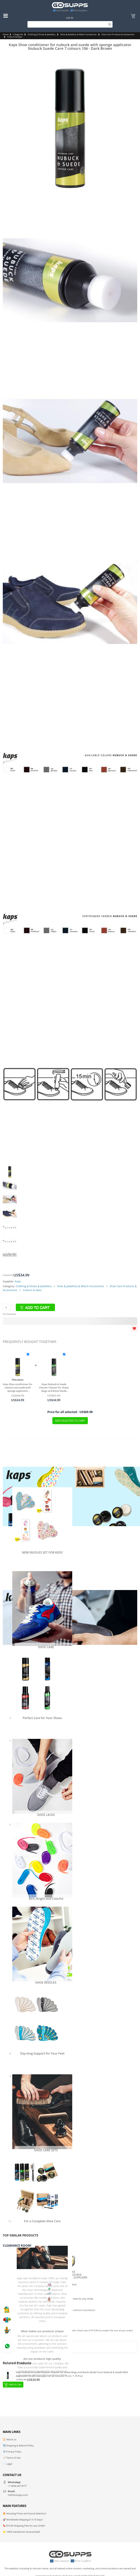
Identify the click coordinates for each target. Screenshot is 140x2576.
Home (6, 34)
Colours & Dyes (14, 36)
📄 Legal (7, 2463)
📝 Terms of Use (12, 2457)
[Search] (70, 24)
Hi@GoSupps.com (18, 2495)
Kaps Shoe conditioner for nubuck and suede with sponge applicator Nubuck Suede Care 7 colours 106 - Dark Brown (17, 1388)
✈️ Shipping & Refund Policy (18, 2445)
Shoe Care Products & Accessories (118, 34)
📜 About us (9, 2439)
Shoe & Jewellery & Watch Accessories (78, 34)
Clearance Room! (17, 2246)
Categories (18, 34)
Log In (69, 17)
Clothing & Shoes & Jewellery (42, 34)
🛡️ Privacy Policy (12, 2451)
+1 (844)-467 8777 (17, 2486)
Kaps (18, 1281)
